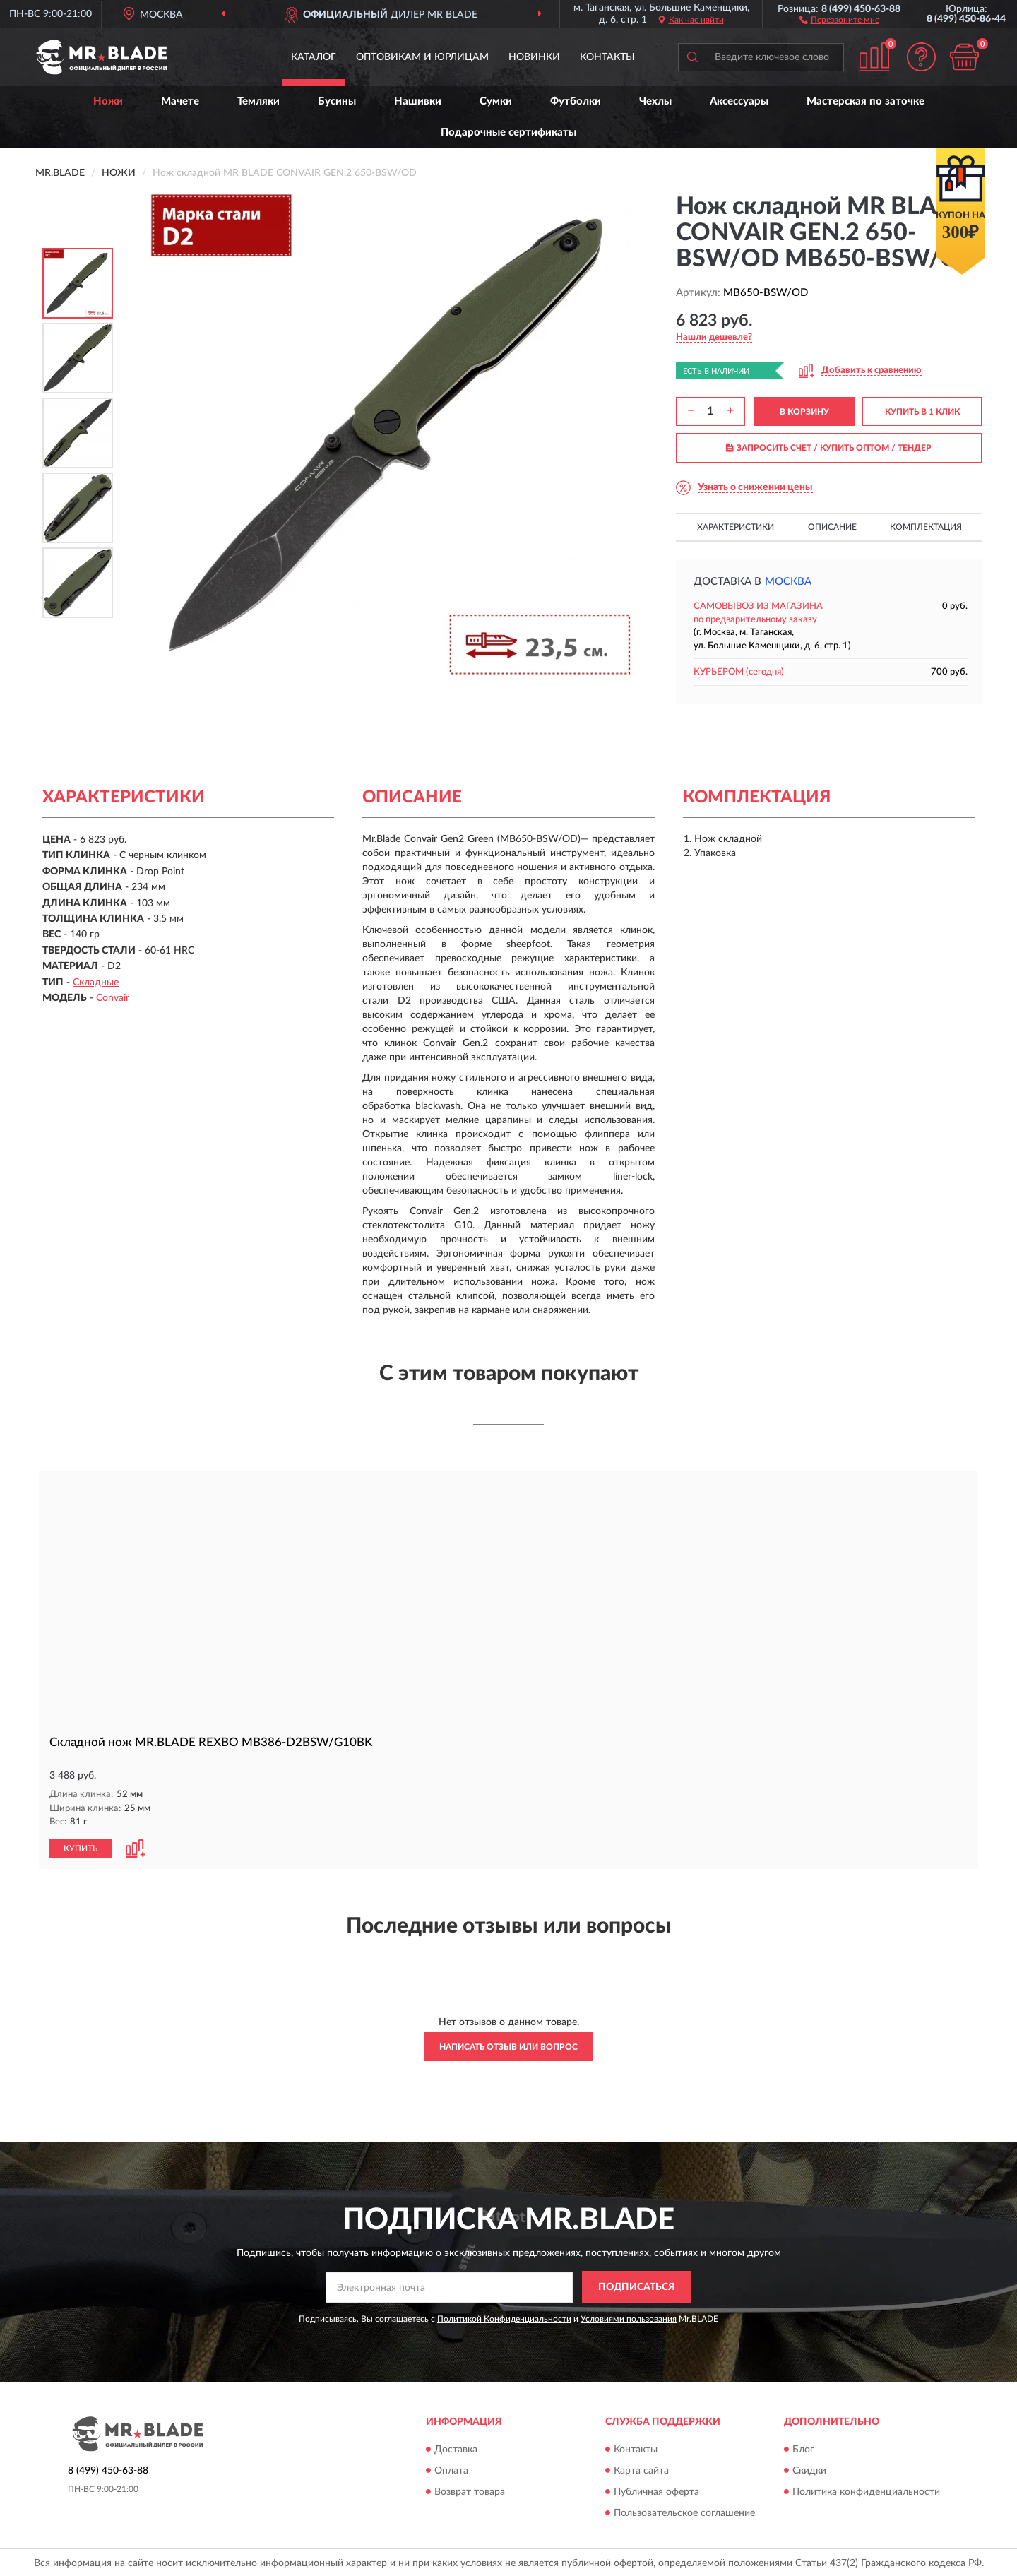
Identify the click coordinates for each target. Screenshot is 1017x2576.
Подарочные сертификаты (508, 132)
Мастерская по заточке (865, 101)
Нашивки (417, 101)
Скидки (809, 2470)
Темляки (258, 101)
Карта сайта (641, 2470)
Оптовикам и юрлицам (422, 57)
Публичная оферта (656, 2491)
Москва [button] (788, 581)
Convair (112, 998)
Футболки (575, 101)
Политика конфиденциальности (866, 2491)
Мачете (180, 101)
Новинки (534, 57)
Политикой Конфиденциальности (504, 2318)
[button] (839, 19)
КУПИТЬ (80, 1848)
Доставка (455, 2449)
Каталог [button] (313, 57)
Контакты (607, 57)
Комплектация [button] (926, 527)
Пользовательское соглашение (684, 2512)
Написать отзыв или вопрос (508, 2046)
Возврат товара (469, 2491)
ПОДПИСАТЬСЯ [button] (636, 2286)
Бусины (337, 101)
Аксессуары (739, 101)
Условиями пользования (629, 2318)
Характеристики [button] (735, 527)
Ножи (108, 101)
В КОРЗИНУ (804, 412)
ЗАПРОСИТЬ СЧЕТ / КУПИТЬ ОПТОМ (829, 448)
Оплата (451, 2470)
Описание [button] (832, 527)
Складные (96, 982)
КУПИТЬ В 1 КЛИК (922, 412)
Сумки (496, 101)
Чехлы (655, 101)
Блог (803, 2449)
